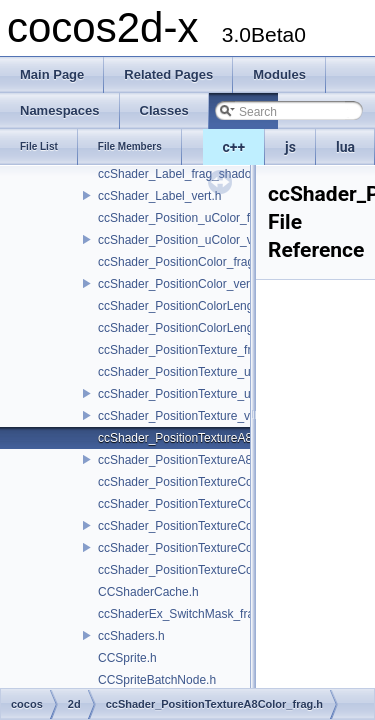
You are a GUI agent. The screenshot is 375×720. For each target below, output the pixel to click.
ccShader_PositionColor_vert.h (180, 284)
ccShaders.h (131, 636)
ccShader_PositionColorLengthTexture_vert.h (218, 328)
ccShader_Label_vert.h (159, 196)
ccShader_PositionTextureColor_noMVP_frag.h (223, 504)
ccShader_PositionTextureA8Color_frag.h (208, 438)
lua (345, 147)
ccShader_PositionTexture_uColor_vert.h (207, 394)
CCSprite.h (127, 658)
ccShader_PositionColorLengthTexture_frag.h (219, 306)
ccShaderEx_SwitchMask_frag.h (184, 614)
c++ (234, 147)
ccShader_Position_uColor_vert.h (187, 240)
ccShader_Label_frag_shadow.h (183, 174)
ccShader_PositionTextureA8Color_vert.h (207, 460)
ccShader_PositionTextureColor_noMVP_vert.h (223, 526)
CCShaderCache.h (148, 592)
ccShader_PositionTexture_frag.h (186, 350)
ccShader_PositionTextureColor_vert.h (200, 548)
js (290, 147)
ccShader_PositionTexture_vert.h (186, 416)
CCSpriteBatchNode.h (157, 680)
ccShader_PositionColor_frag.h (181, 262)
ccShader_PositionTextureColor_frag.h (200, 482)
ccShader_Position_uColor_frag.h (187, 218)
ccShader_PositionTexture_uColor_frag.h (207, 372)
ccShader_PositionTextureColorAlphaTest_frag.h (227, 570)
